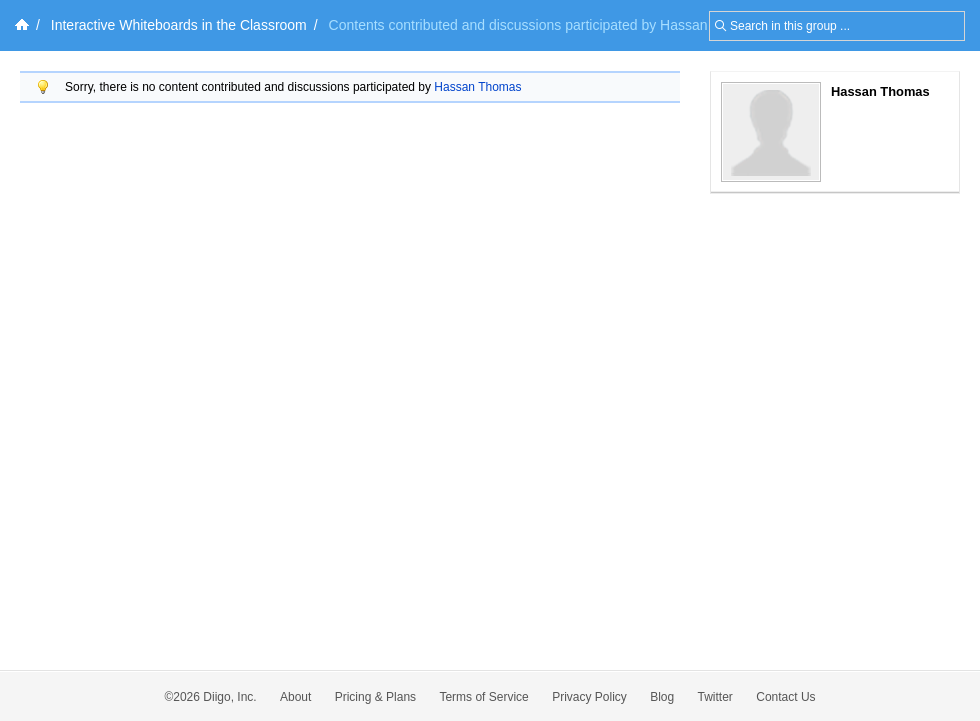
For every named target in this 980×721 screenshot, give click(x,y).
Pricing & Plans (375, 697)
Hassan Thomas (477, 87)
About (295, 697)
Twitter (715, 697)
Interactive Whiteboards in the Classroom (179, 25)
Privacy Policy (589, 697)
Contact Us (785, 697)
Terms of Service (483, 697)
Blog (662, 697)
